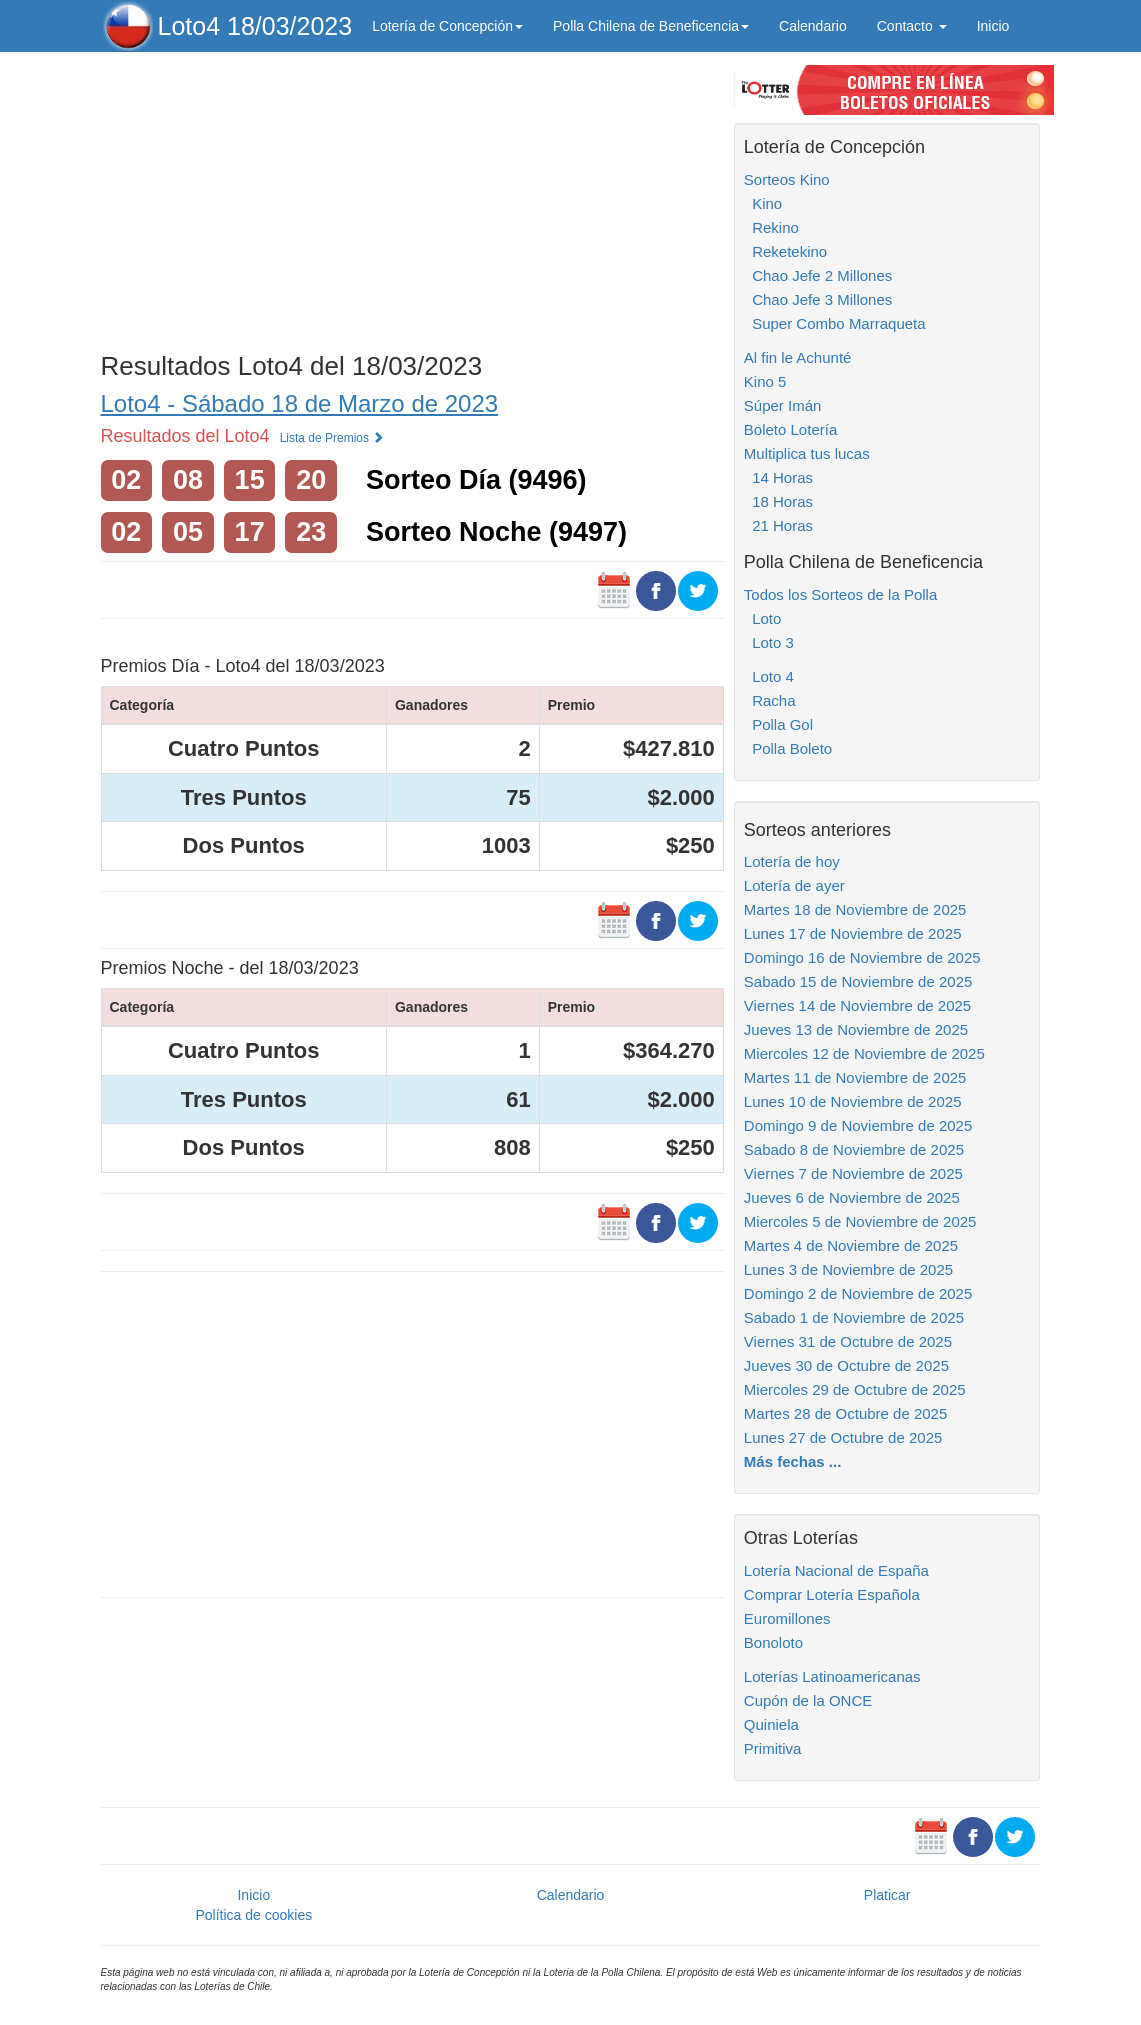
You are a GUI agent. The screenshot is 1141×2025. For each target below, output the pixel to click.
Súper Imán (783, 405)
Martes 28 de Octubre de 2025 (845, 1413)
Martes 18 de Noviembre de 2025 (855, 909)
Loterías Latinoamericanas (832, 1676)
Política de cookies (253, 1915)
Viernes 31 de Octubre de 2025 (848, 1341)
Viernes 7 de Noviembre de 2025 (853, 1173)
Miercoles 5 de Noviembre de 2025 (860, 1221)
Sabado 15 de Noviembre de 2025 (858, 981)
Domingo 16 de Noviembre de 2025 (862, 957)
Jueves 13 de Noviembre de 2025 (856, 1029)
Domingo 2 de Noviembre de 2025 (858, 1293)
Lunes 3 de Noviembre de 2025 (848, 1269)
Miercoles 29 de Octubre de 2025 (855, 1389)
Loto (763, 618)
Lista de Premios (332, 438)
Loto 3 (769, 642)
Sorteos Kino (787, 179)
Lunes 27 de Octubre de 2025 (843, 1437)
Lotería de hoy (792, 861)
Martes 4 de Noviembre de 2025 (851, 1245)
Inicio (993, 26)
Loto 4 (769, 676)
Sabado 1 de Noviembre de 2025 (854, 1317)
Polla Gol (778, 724)
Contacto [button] (912, 26)
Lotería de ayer (794, 885)
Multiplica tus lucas (807, 453)
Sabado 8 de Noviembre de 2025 (854, 1149)
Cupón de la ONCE (808, 1700)
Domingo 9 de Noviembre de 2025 (858, 1125)
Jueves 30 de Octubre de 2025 (846, 1365)
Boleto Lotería (790, 429)
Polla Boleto (788, 748)
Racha (770, 700)
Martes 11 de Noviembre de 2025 (855, 1077)
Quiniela (771, 1724)
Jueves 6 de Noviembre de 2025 (852, 1197)
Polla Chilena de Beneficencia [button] (651, 26)
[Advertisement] (412, 197)
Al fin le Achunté (798, 357)
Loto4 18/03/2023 (255, 26)
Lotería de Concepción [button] (447, 26)
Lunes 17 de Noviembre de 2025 (853, 933)
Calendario (813, 26)
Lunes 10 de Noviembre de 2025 (853, 1101)
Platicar (887, 1895)
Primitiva (773, 1748)
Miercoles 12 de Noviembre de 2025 (864, 1053)
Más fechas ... (793, 1461)
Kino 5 (765, 381)
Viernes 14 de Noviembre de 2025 (857, 1005)
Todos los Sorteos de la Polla (840, 594)
